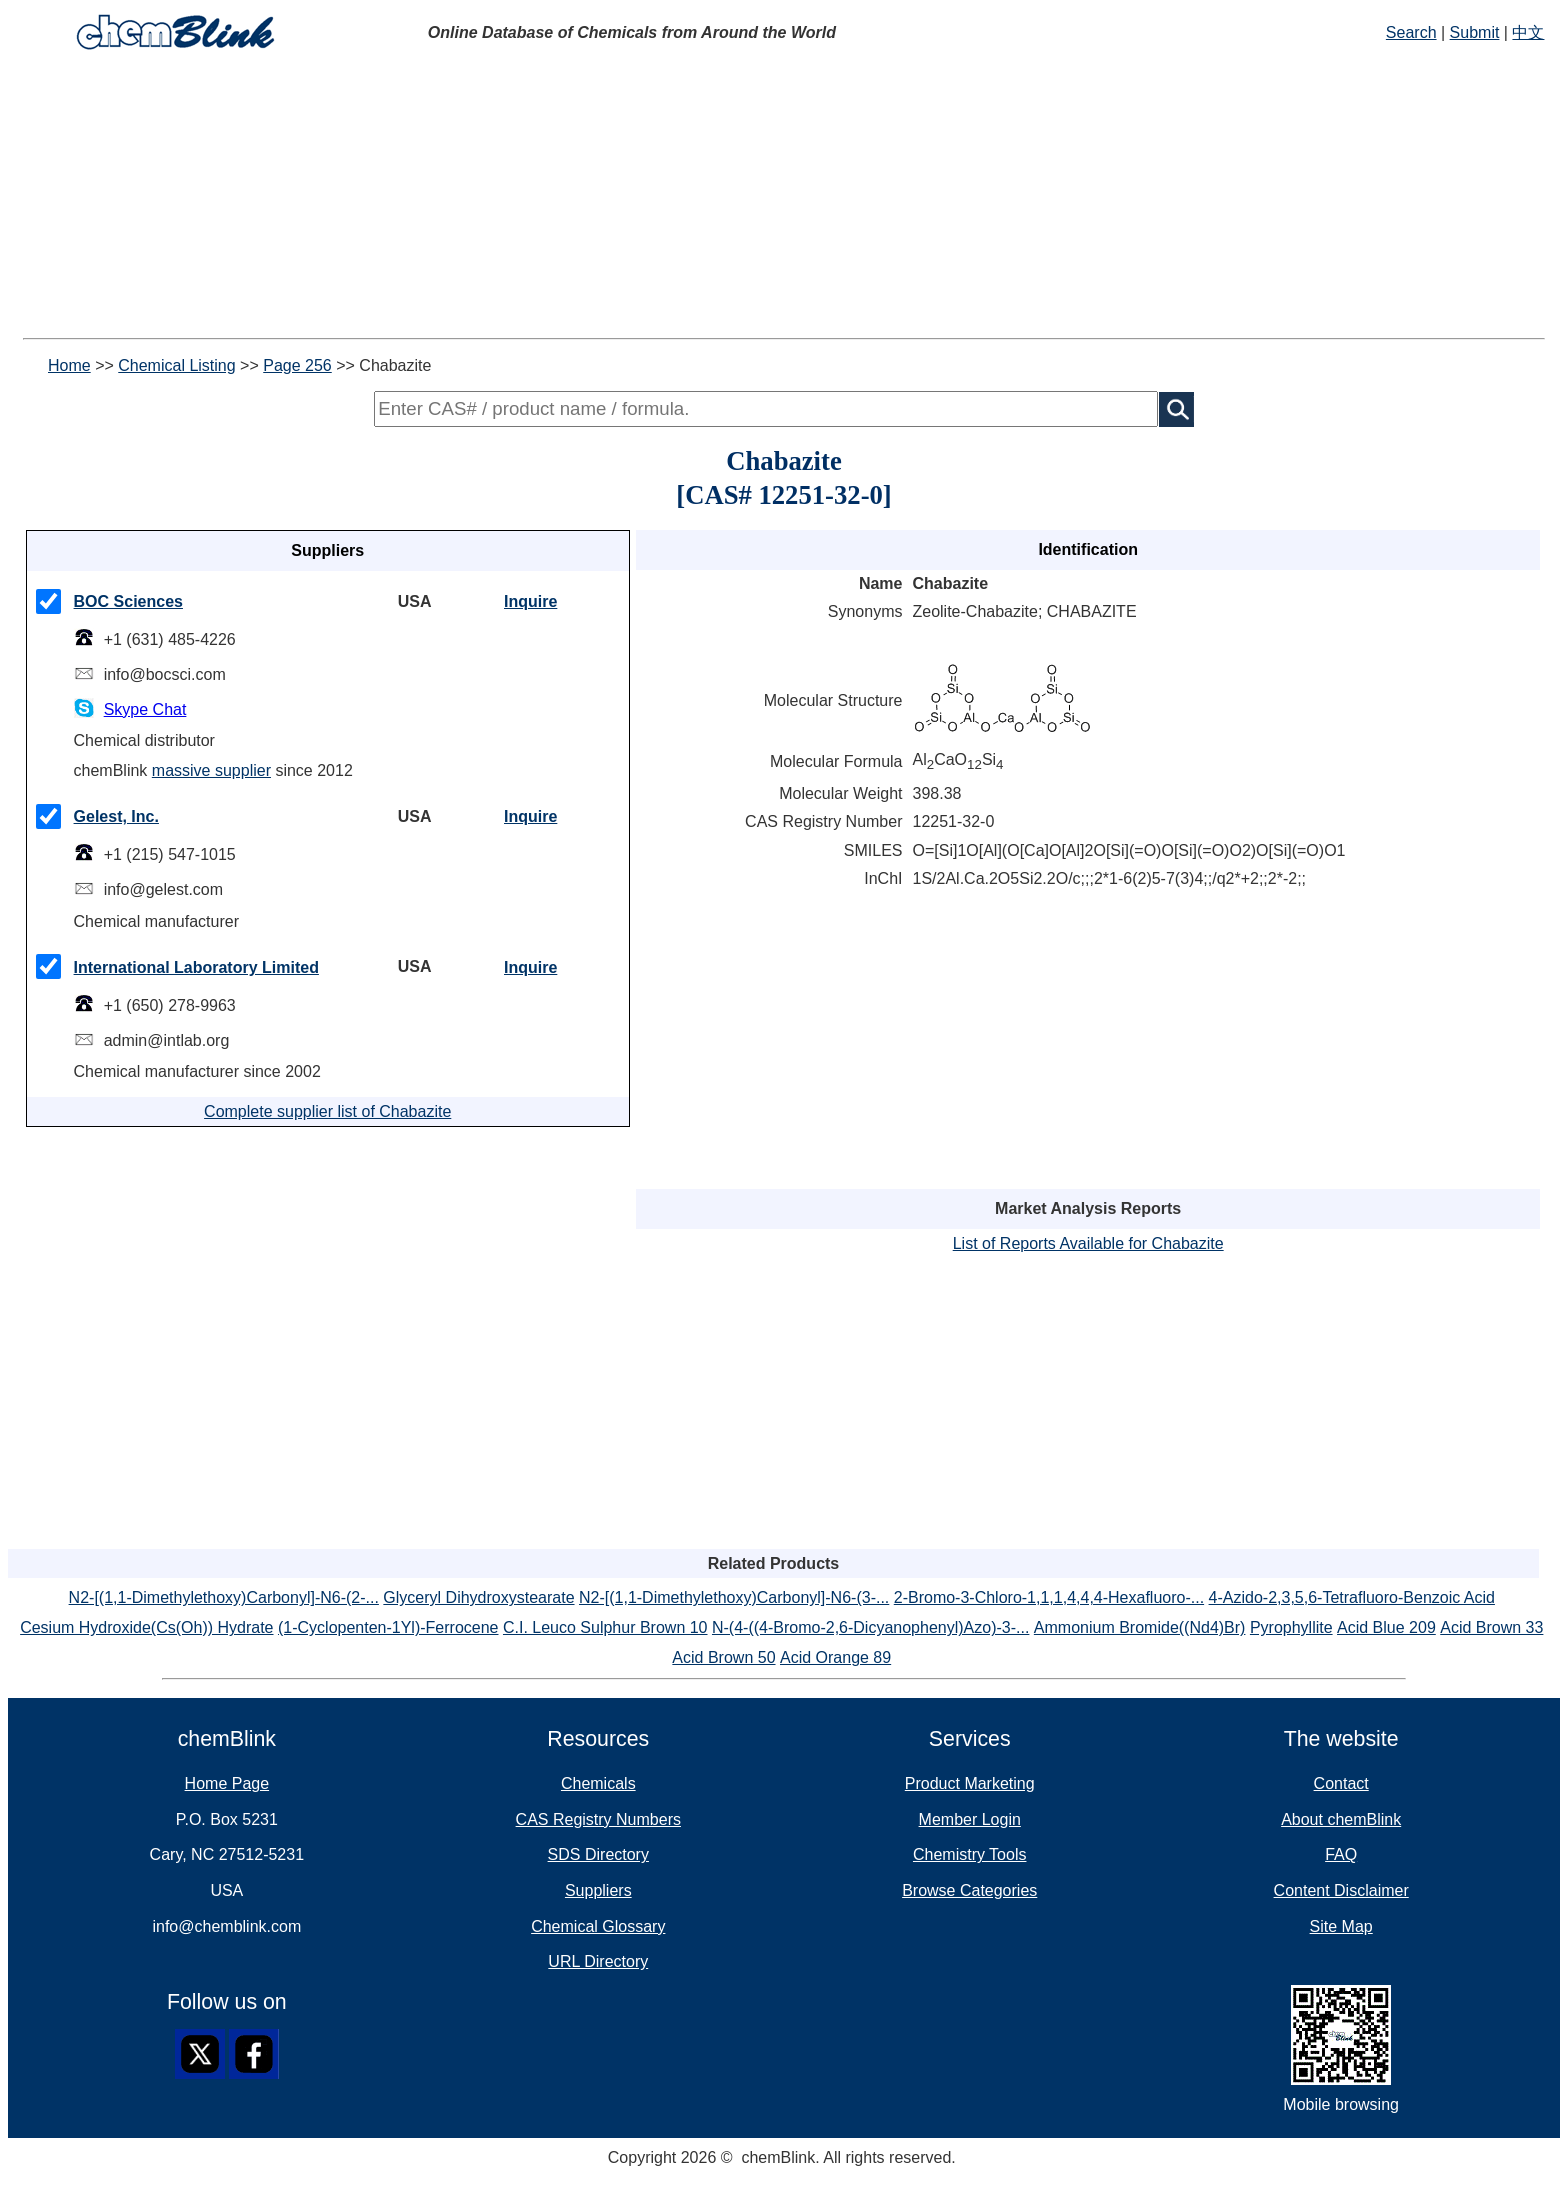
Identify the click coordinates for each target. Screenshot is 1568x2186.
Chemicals (598, 1783)
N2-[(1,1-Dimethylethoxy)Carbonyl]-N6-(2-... (224, 1597)
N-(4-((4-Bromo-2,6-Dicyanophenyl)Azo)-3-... (870, 1627)
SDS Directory (598, 1854)
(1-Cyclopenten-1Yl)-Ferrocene (388, 1627)
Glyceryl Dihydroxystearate (478, 1597)
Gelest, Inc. (116, 816)
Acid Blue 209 (1386, 1627)
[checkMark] (48, 601)
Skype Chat (145, 709)
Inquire (530, 601)
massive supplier (211, 770)
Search (1411, 32)
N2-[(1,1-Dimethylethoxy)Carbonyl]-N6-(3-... (734, 1597)
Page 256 (297, 365)
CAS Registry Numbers (598, 1819)
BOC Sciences (128, 601)
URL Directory (598, 1961)
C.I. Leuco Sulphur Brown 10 (605, 1627)
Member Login (970, 1819)
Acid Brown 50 (723, 1657)
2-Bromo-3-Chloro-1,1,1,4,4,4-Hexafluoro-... (1049, 1597)
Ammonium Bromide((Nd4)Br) (1140, 1627)
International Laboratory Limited (196, 967)
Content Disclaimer (1341, 1890)
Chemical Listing (176, 365)
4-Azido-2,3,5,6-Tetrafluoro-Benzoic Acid (1352, 1597)
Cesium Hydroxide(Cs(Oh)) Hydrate (146, 1627)
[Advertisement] (608, 198)
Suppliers (598, 1890)
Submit (1475, 32)
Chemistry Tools (970, 1854)
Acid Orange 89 (835, 1657)
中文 (1528, 32)
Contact (1341, 1783)
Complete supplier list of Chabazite (327, 1111)
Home (69, 365)
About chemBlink (1341, 1819)
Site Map (1341, 1926)
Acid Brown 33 (1491, 1627)
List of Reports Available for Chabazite (1088, 1243)
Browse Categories (969, 1890)
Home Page (227, 1783)
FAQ (1341, 1854)
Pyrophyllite (1291, 1627)
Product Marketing (970, 1783)
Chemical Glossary (598, 1926)
